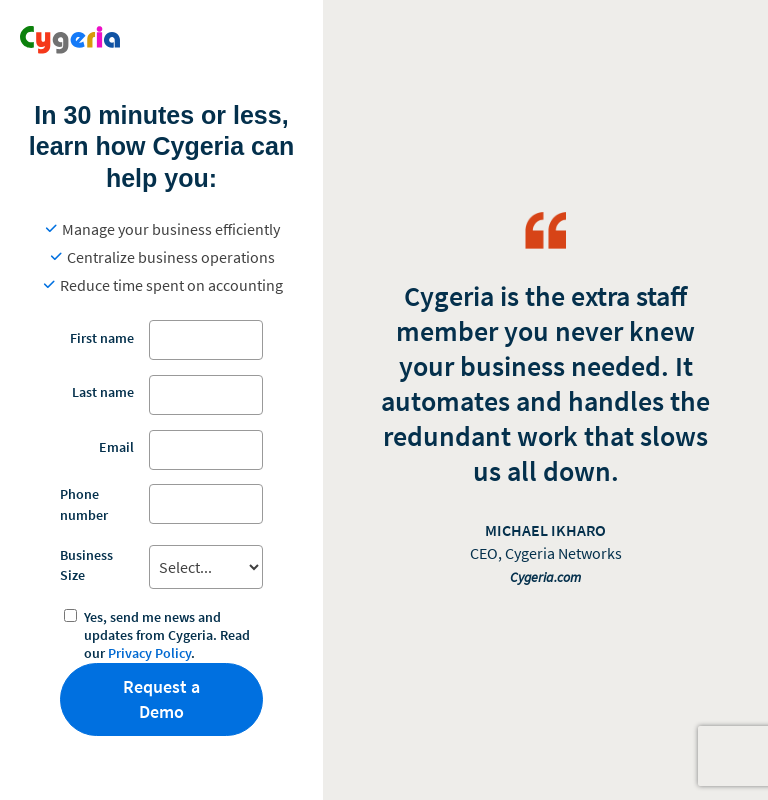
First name (102, 338)
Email (116, 447)
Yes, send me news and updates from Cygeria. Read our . (167, 635)
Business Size (86, 565)
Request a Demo (161, 699)
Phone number (84, 504)
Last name (103, 392)
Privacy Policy (149, 653)
